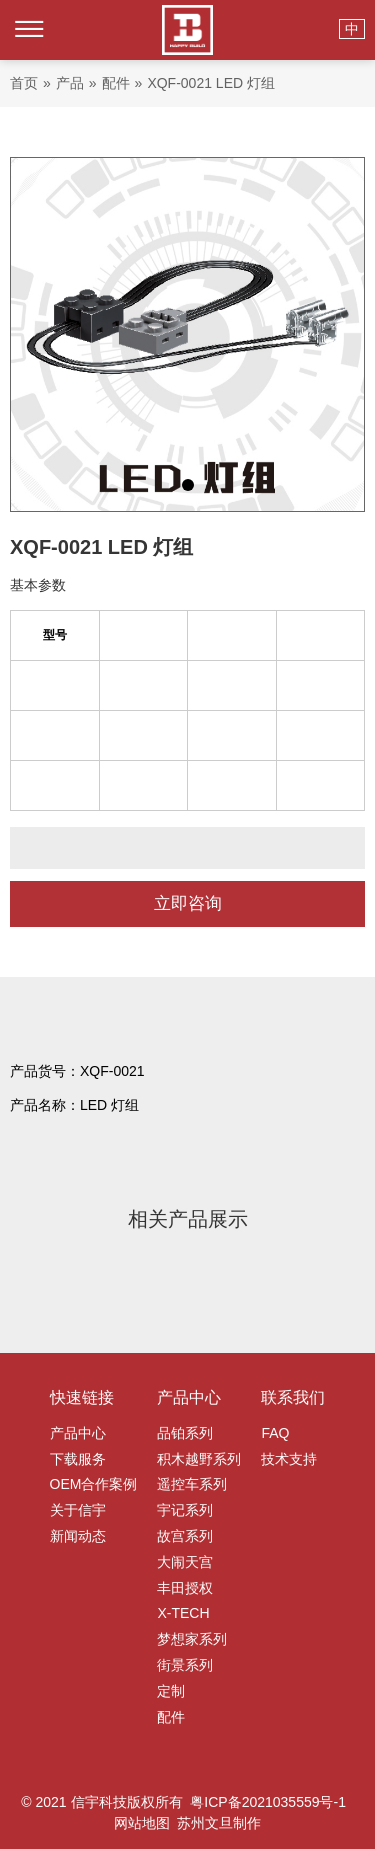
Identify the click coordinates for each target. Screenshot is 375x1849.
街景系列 (185, 1665)
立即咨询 (188, 903)
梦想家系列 (192, 1639)
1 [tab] (188, 485)
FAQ (275, 1433)
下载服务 (78, 1459)
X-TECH (183, 1613)
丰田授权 (185, 1588)
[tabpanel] (187, 334)
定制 (171, 1691)
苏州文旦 (205, 1823)
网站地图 (142, 1823)
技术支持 (289, 1459)
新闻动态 (78, 1536)
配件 (171, 1717)
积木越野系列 (199, 1459)
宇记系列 (185, 1510)
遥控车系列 (192, 1484)
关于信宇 (78, 1510)
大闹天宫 (185, 1562)
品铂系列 (185, 1433)
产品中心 (78, 1433)
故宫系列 (185, 1536)
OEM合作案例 (94, 1484)
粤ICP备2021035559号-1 (268, 1802)
